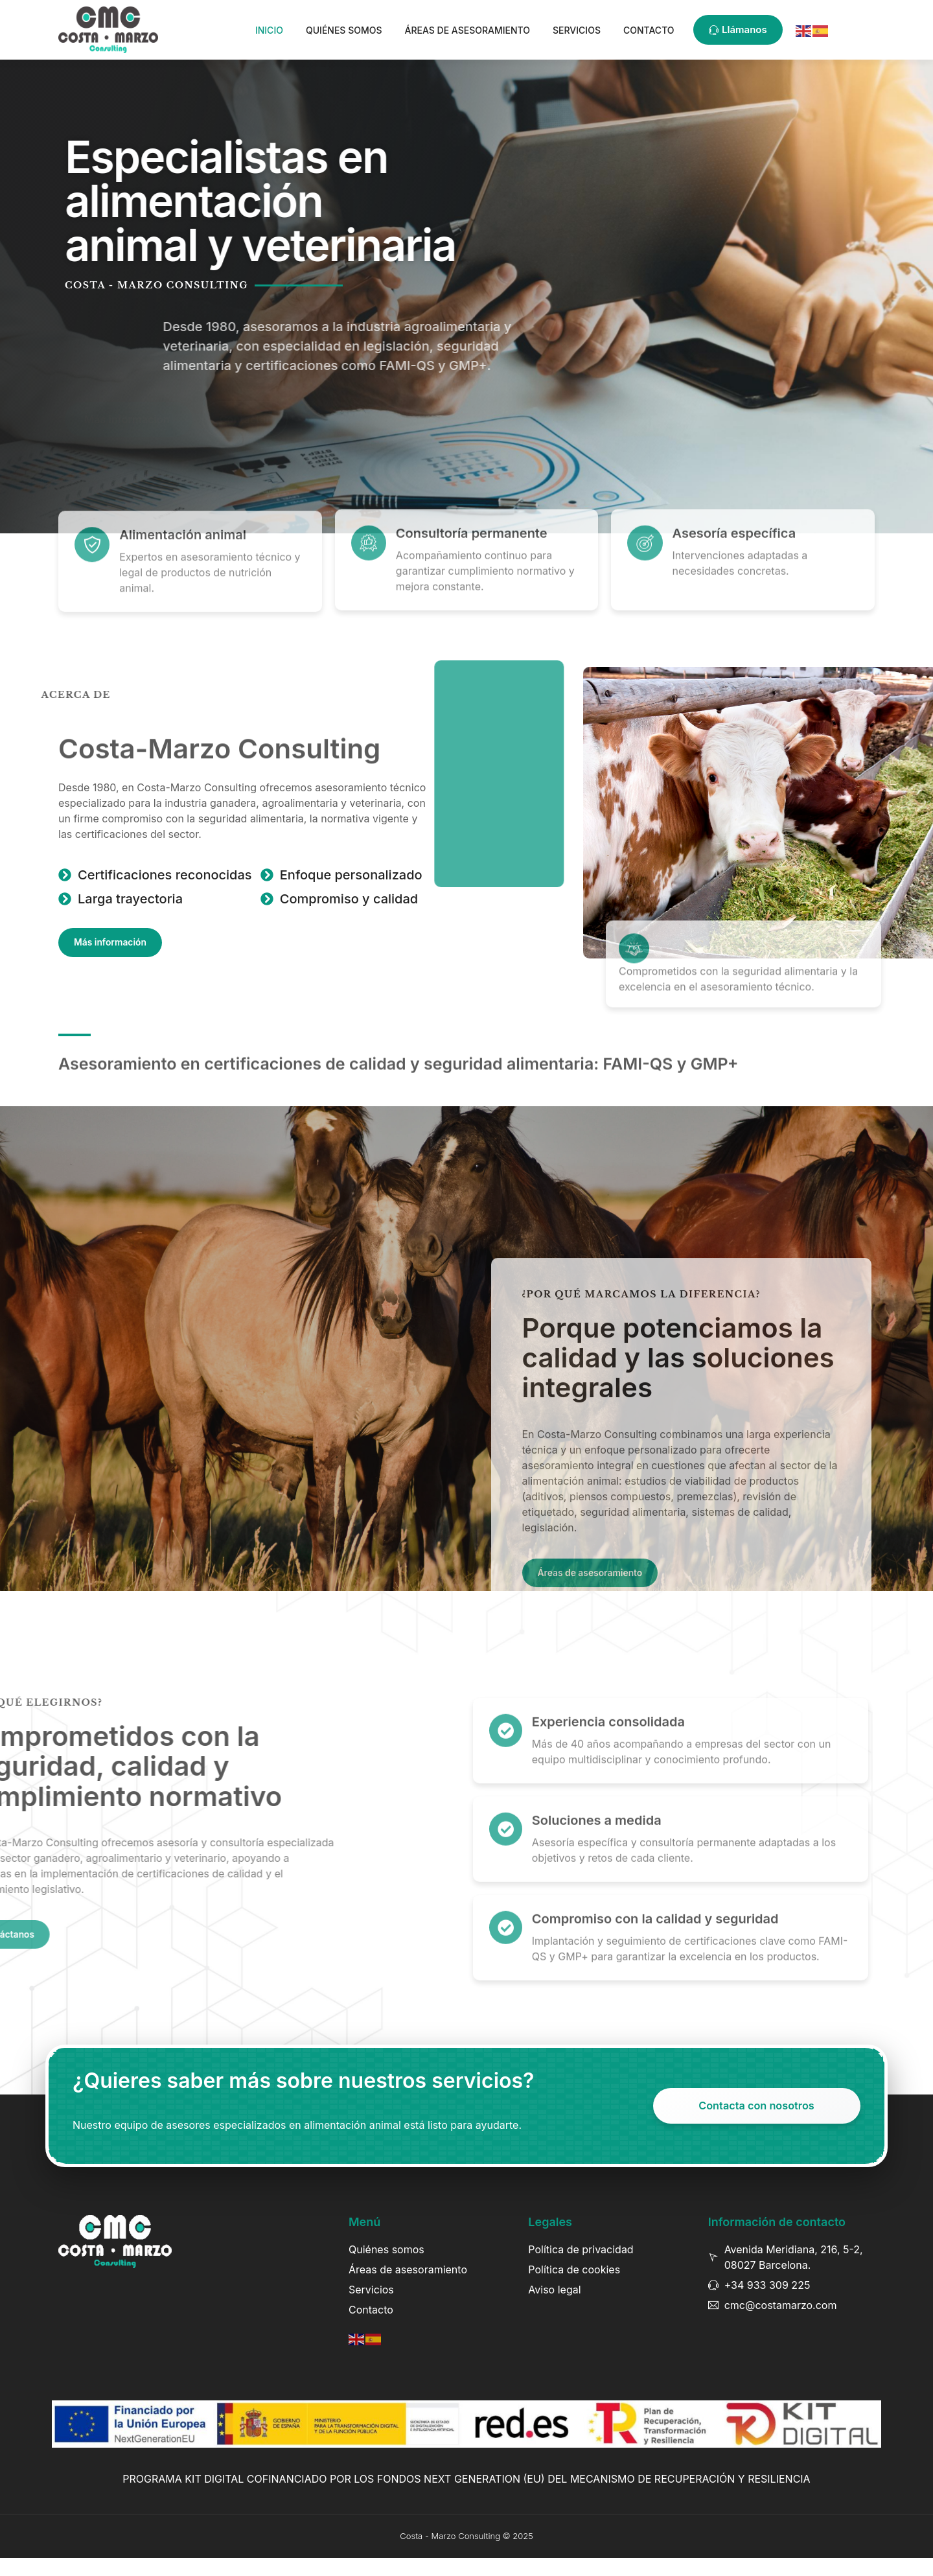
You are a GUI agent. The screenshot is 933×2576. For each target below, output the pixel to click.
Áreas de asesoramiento (467, 30)
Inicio (269, 30)
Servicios (577, 30)
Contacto (648, 30)
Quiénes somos (344, 30)
